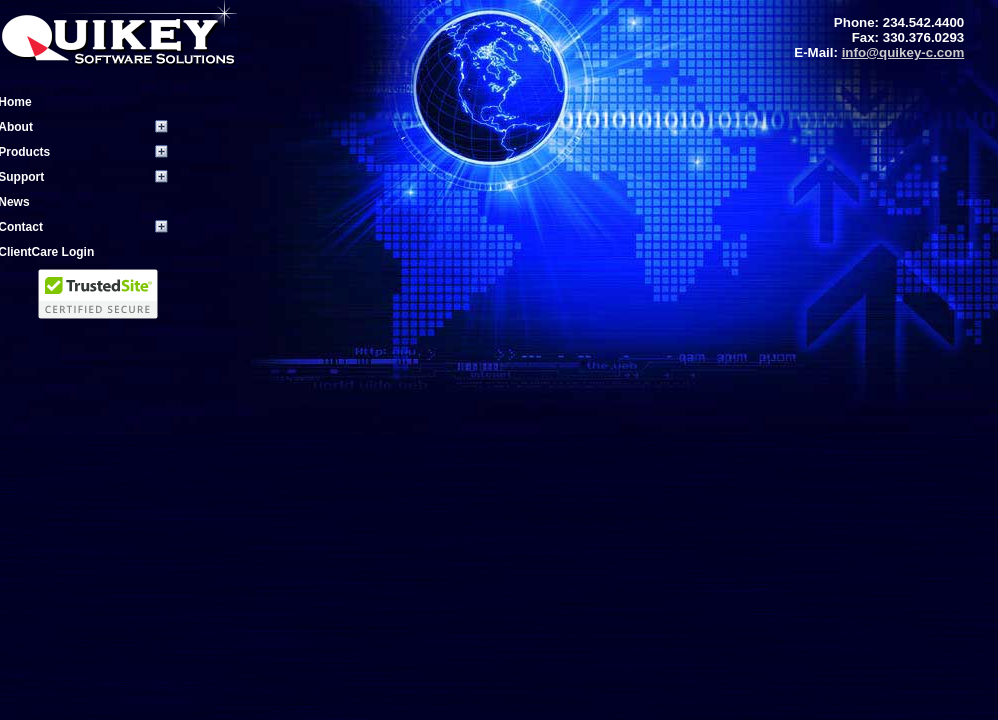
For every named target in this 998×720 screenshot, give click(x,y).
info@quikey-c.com (903, 52)
